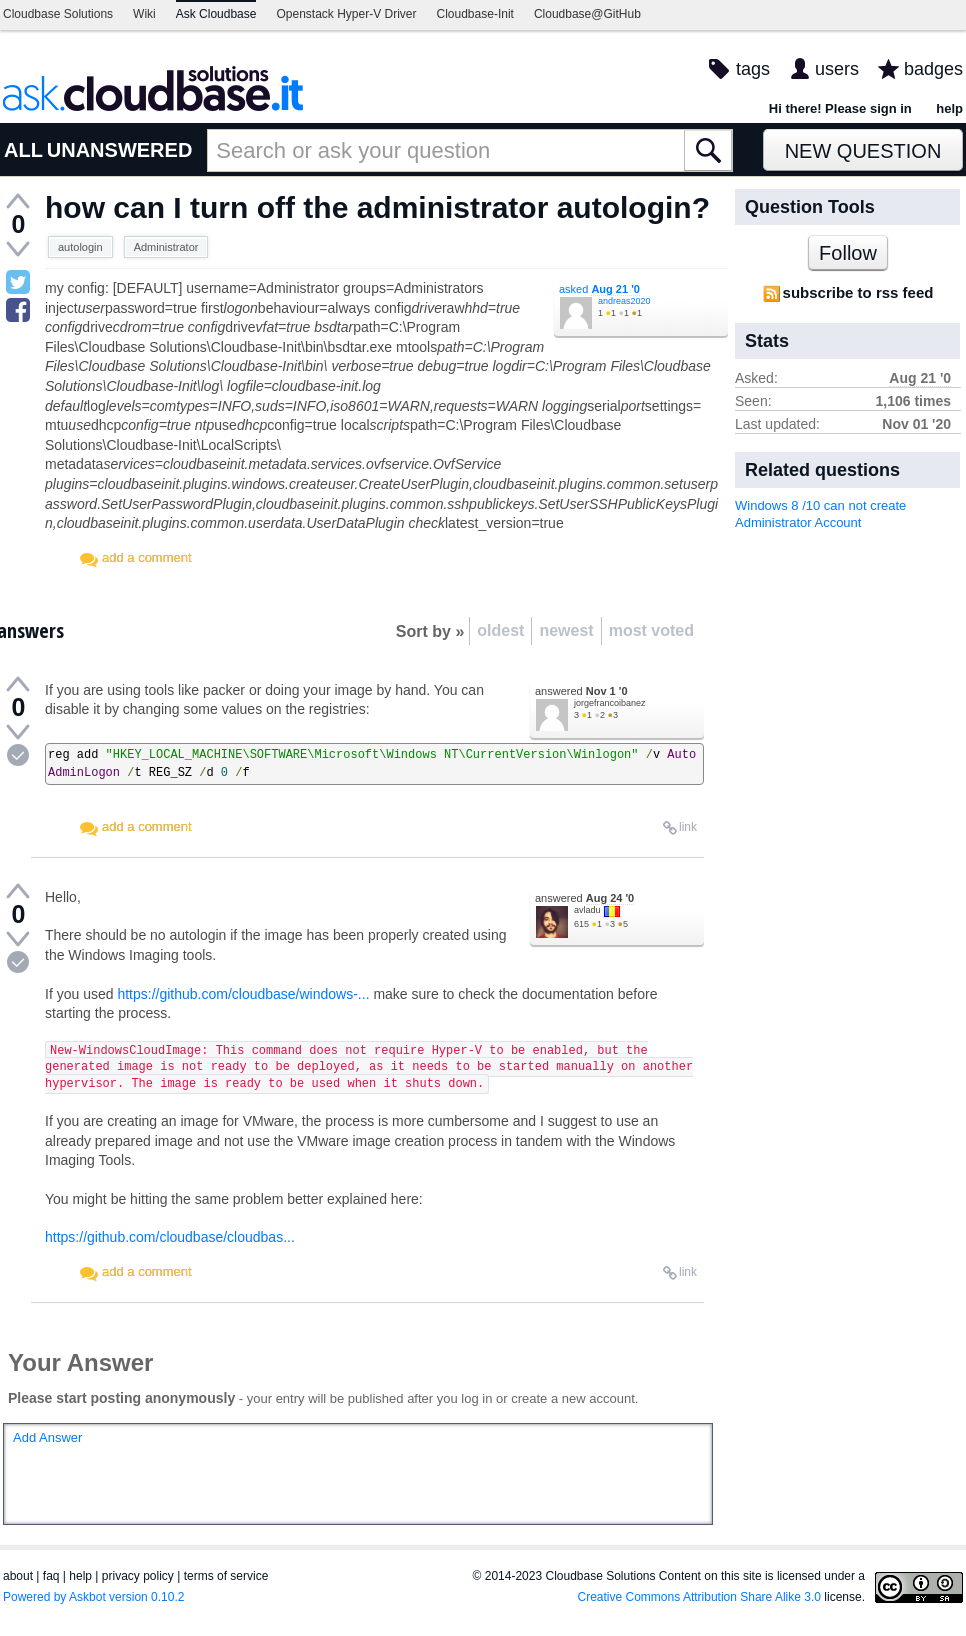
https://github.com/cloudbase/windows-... (243, 994)
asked (599, 289)
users (837, 69)
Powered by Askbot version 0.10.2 (93, 1597)
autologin (80, 247)
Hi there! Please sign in (840, 108)
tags (753, 69)
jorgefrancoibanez (610, 703)
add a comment (147, 557)
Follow (848, 253)
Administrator (166, 247)
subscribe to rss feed (858, 292)
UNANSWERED (120, 150)
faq (51, 1576)
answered (581, 691)
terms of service (226, 1576)
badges (933, 69)
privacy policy (138, 1576)
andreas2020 (624, 301)
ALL (23, 150)
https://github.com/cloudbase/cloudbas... (170, 1237)
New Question (863, 151)
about (18, 1576)
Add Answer (47, 1437)
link (688, 827)
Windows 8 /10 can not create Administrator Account (820, 514)
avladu (587, 910)
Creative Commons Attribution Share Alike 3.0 (699, 1597)
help (949, 108)
